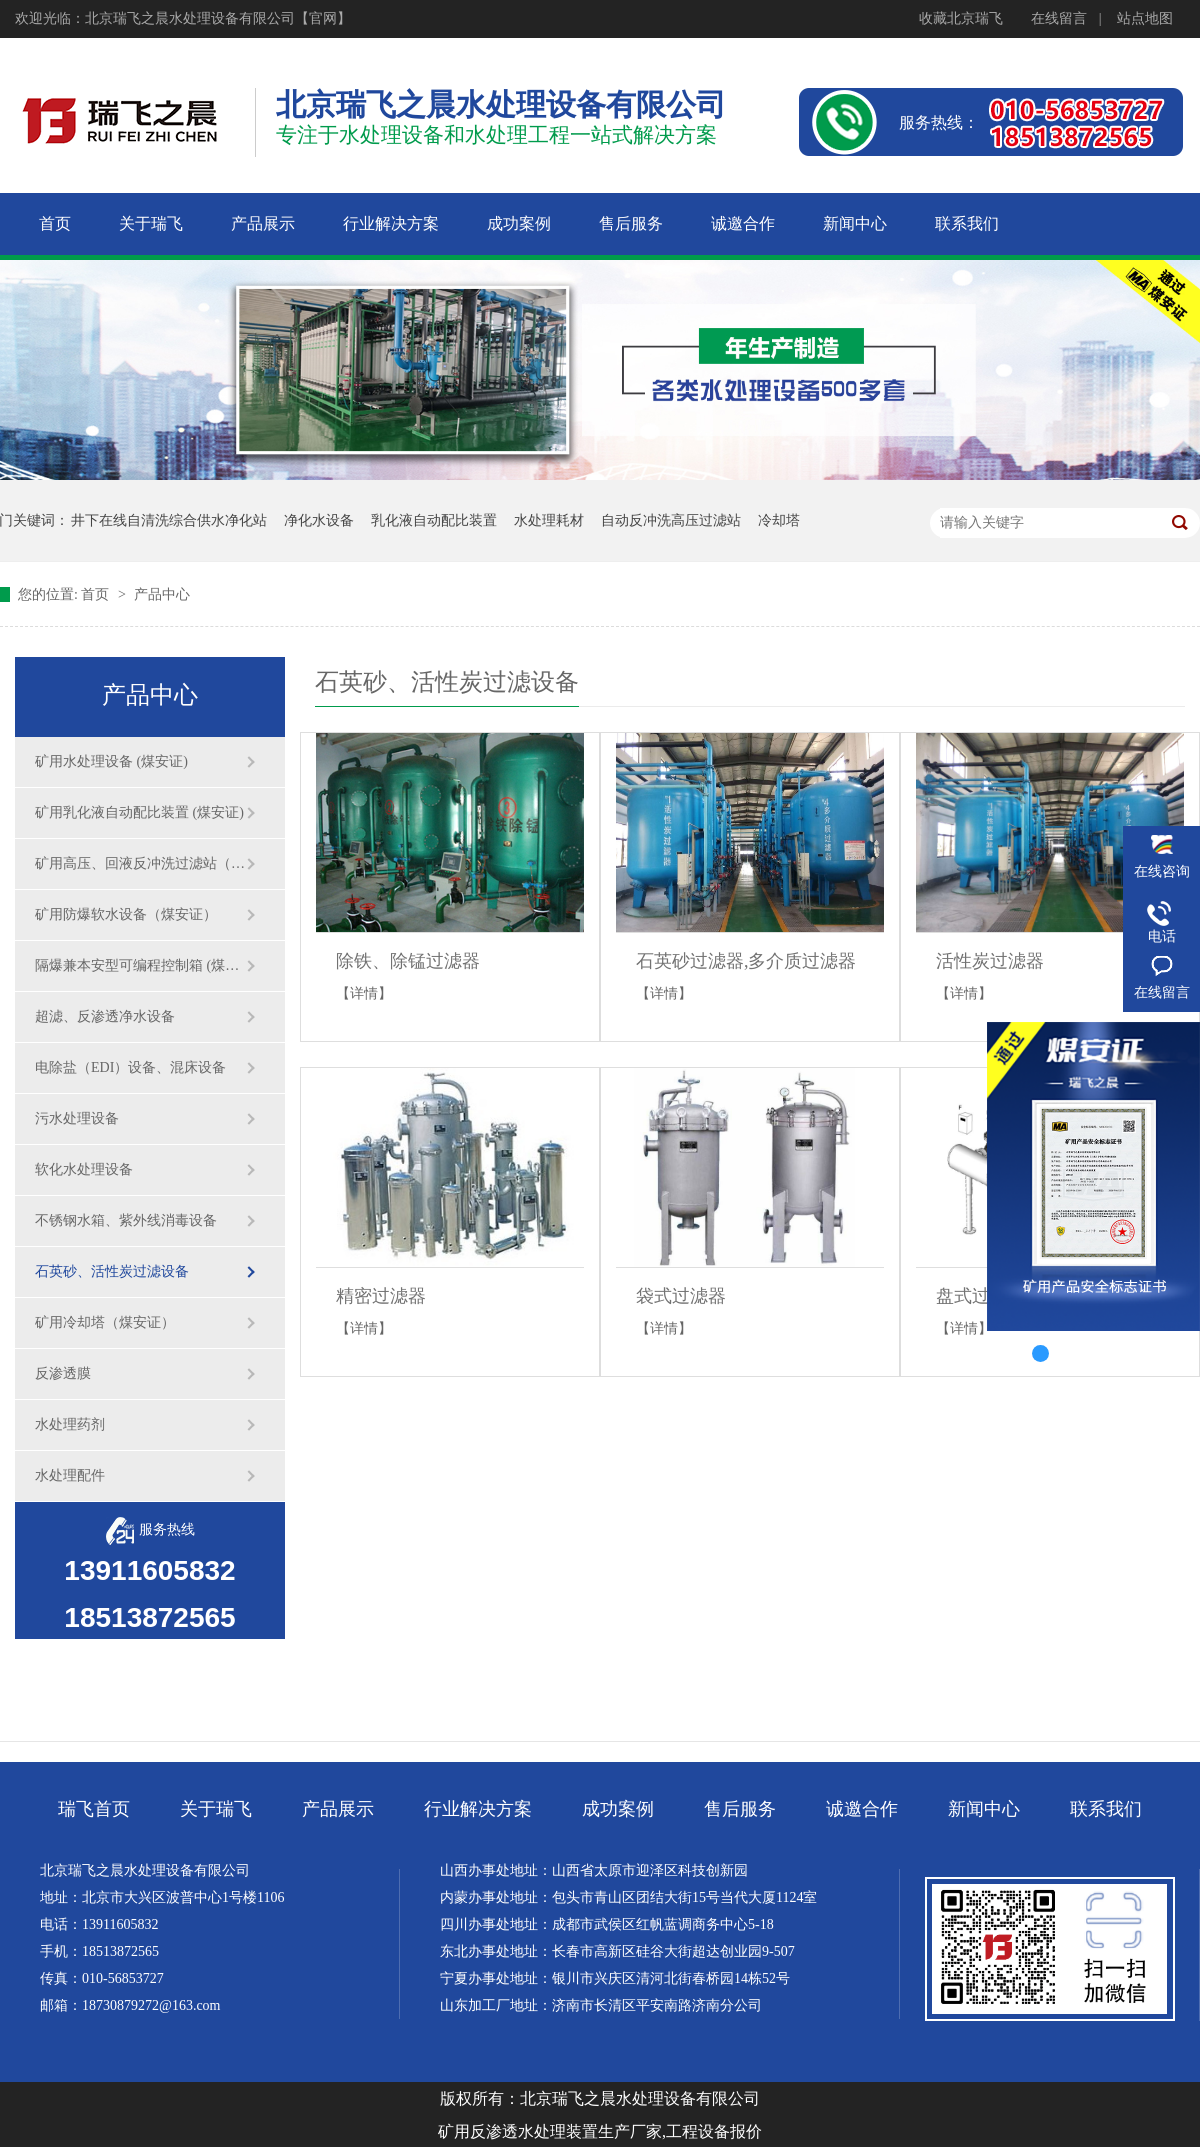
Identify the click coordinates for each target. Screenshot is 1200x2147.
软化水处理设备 (84, 1169)
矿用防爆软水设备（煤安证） (126, 914)
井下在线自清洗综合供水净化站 (169, 520)
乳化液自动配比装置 (434, 520)
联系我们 (1106, 1809)
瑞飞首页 (94, 1809)
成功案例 (618, 1809)
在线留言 (1059, 18)
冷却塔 (779, 520)
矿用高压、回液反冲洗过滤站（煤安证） (140, 863)
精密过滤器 (381, 1296)
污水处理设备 (77, 1118)
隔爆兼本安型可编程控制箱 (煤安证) (140, 965)
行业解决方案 (478, 1809)
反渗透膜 (63, 1373)
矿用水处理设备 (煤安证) (111, 761)
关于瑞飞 (216, 1809)
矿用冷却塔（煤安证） (105, 1322)
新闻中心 (984, 1809)
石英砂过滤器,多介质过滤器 (746, 961)
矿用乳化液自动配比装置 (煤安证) (139, 812)
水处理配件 (70, 1475)
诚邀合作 (862, 1809)
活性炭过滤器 (990, 961)
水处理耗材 (549, 520)
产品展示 (338, 1809)
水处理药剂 (70, 1424)
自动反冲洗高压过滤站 (671, 520)
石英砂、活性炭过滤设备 (112, 1271)
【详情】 (364, 993)
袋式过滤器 (681, 1296)
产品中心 (162, 594)
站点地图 (1145, 18)
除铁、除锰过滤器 (408, 961)
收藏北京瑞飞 (961, 18)
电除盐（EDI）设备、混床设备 (130, 1067)
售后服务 (740, 1809)
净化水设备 (319, 520)
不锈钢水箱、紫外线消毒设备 (126, 1220)
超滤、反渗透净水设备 (105, 1016)
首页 (97, 594)
